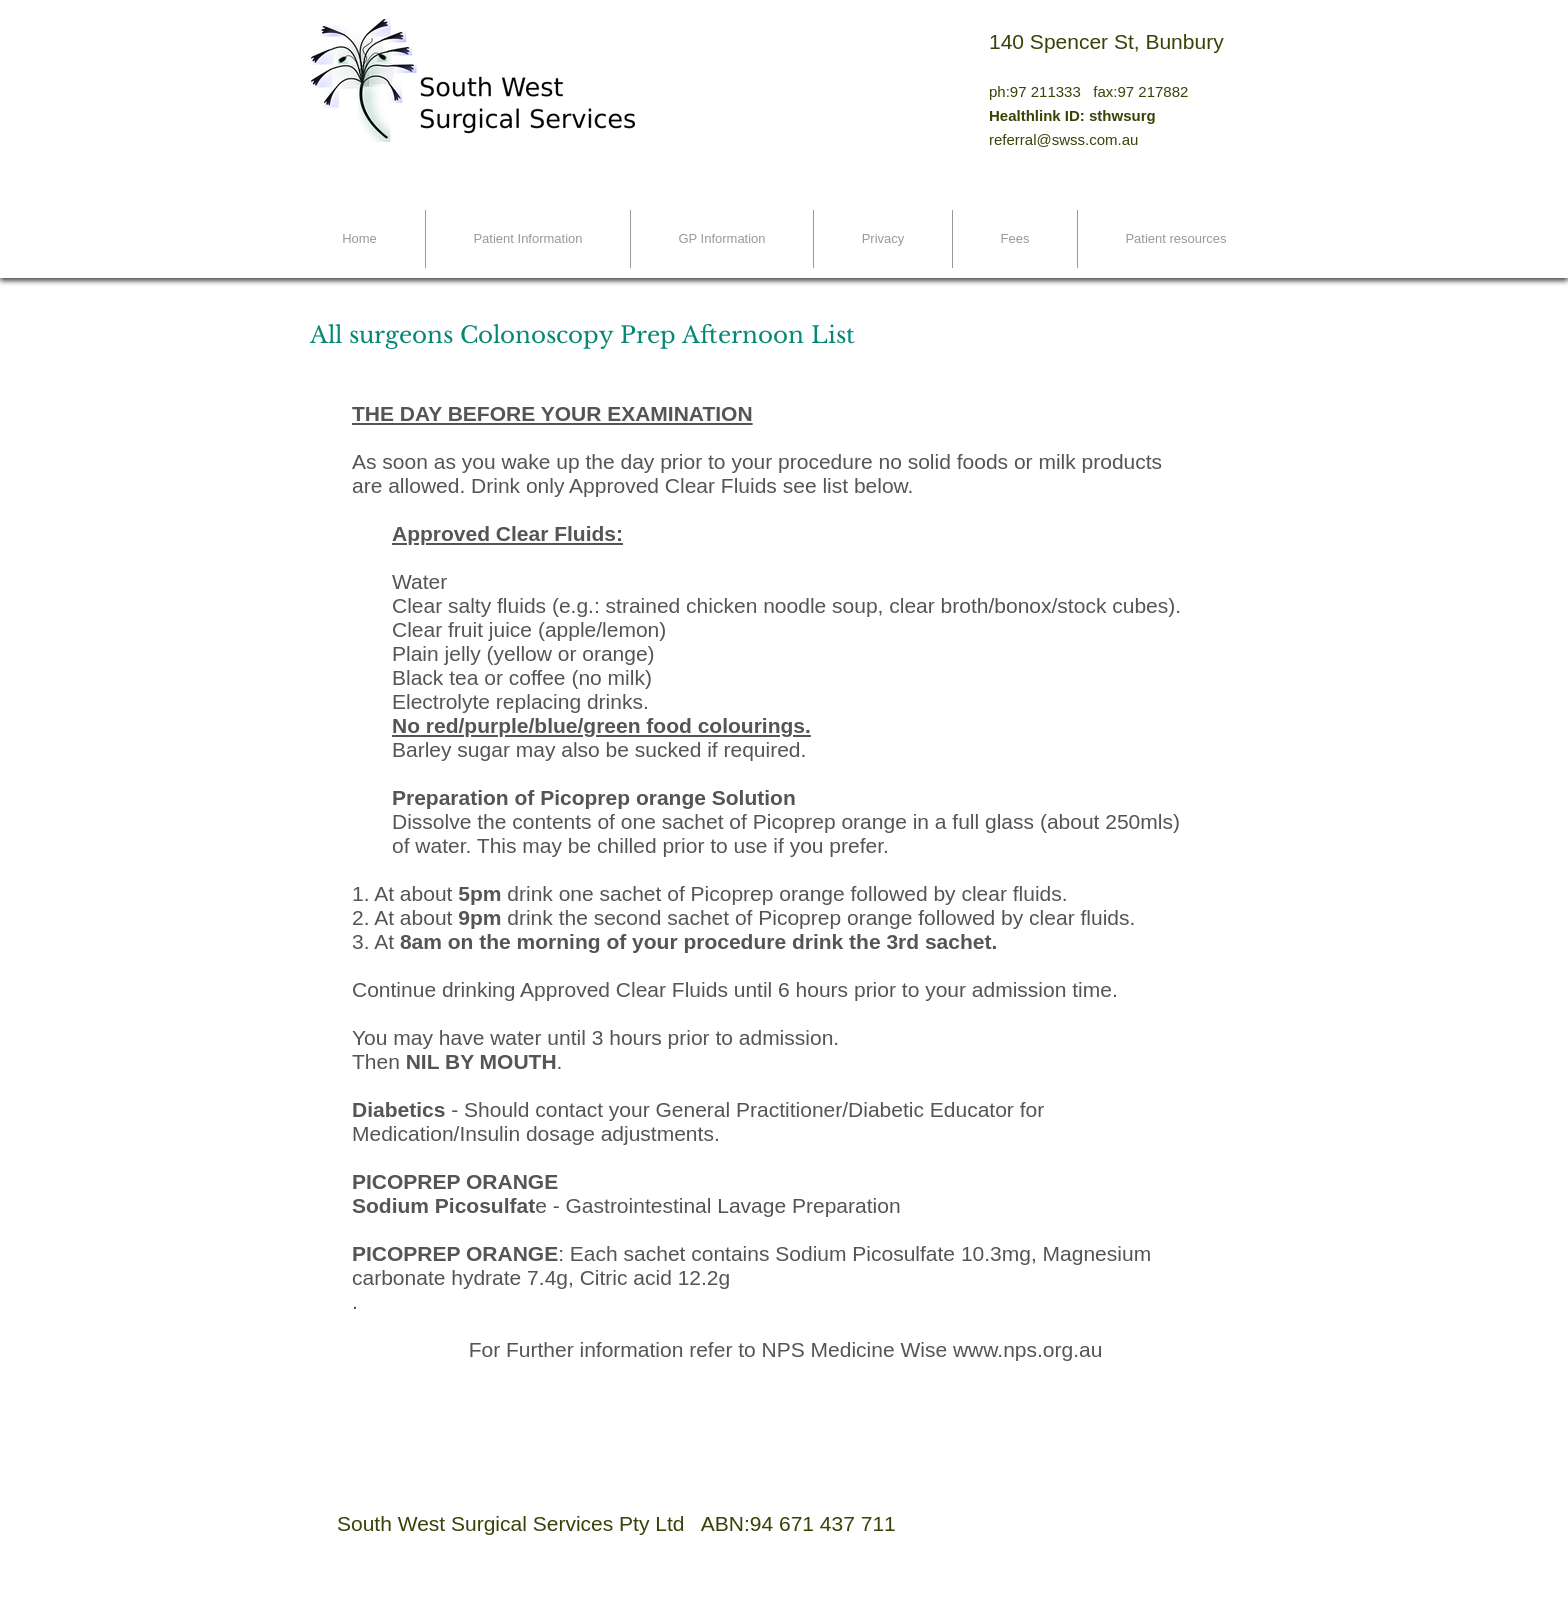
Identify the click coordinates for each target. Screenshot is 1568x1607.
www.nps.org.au (1027, 1349)
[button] (528, 239)
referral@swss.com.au (1063, 139)
